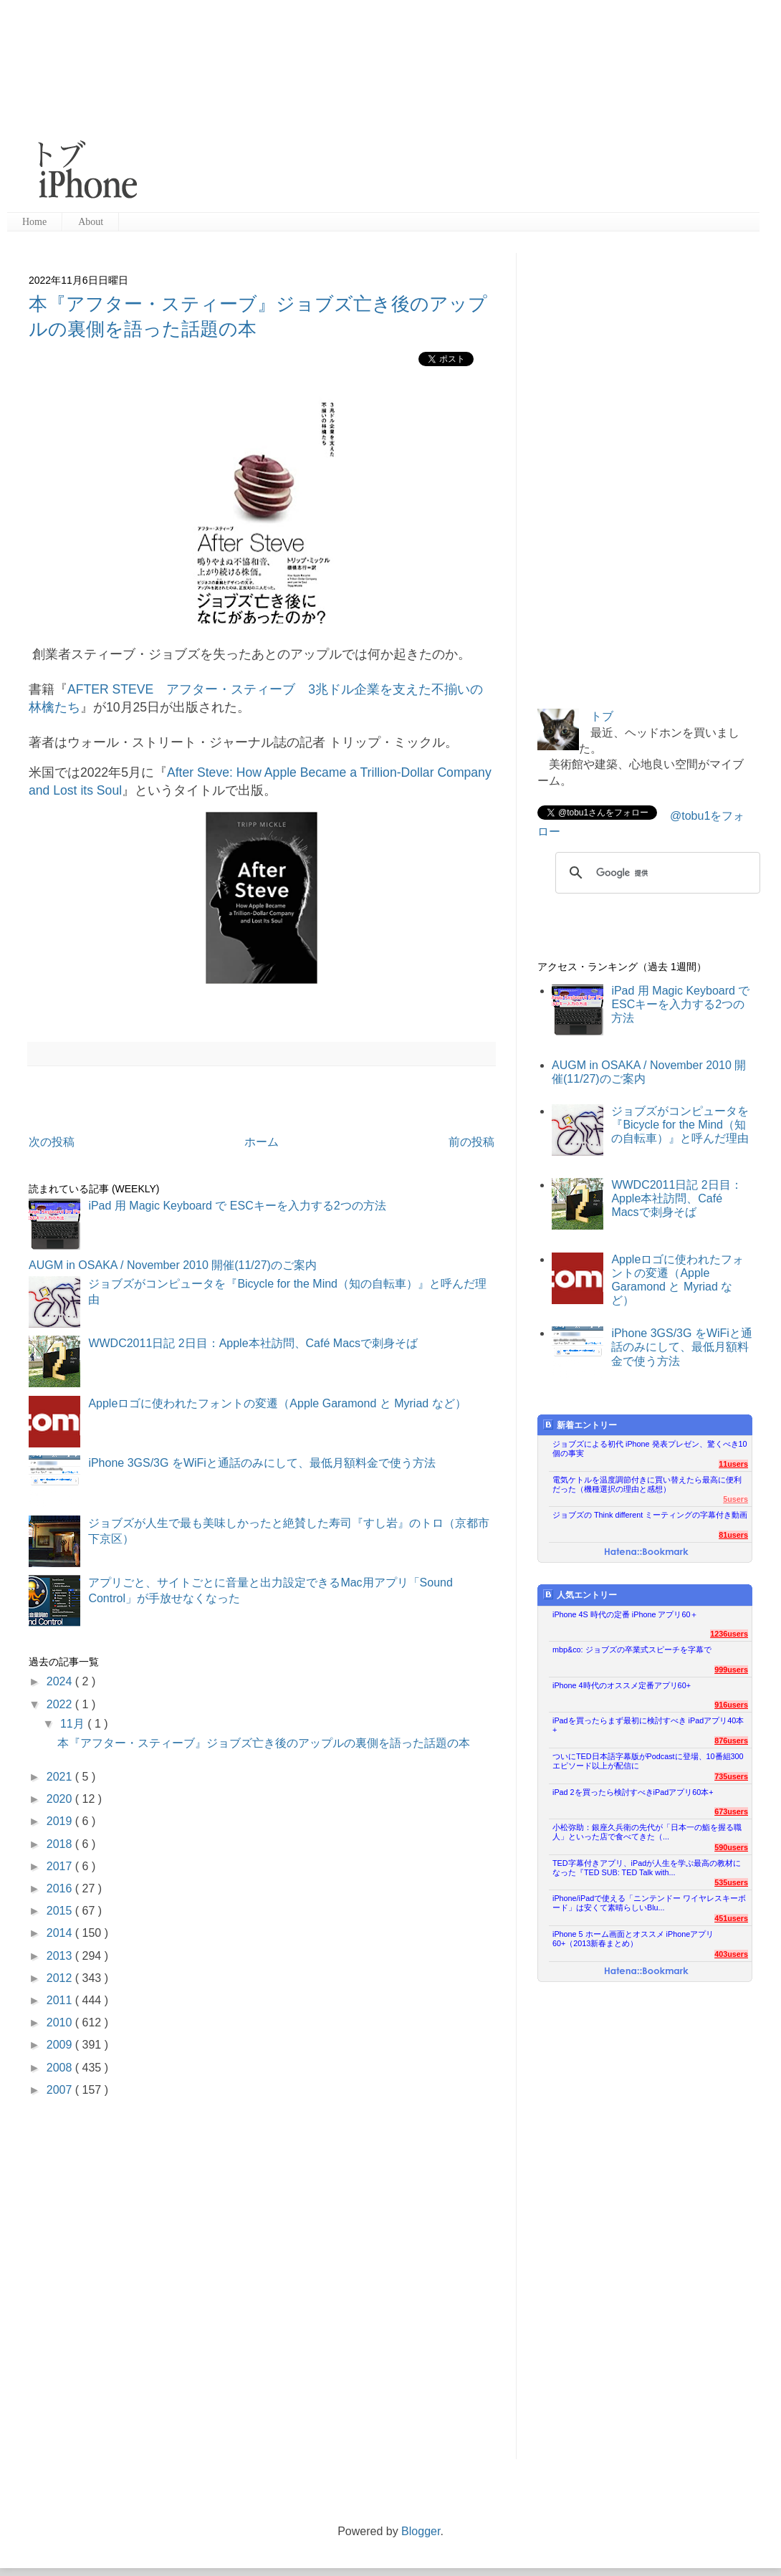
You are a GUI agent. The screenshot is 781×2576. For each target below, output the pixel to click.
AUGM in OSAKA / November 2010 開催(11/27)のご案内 (173, 1265)
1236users (729, 1633)
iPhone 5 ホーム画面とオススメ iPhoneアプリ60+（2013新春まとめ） (633, 1939)
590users (731, 1847)
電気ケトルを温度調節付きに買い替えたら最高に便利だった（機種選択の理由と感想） (647, 1484)
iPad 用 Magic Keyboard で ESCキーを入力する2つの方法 (236, 1206)
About (90, 221)
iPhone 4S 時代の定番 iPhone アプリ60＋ (625, 1614)
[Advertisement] (440, 107)
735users (731, 1776)
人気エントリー (580, 1594)
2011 (61, 2000)
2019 (61, 1821)
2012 (61, 1978)
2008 (61, 2068)
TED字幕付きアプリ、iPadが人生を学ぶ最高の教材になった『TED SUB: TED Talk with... (646, 1868)
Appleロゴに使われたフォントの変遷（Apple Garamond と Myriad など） (277, 1403)
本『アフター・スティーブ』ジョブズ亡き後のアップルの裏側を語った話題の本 (263, 1743)
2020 (61, 1799)
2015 (61, 1911)
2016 (61, 1888)
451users (731, 1918)
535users (731, 1882)
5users (735, 1499)
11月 (73, 1724)
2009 (61, 2045)
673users (731, 1811)
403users (731, 1954)
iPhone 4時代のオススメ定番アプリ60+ (621, 1685)
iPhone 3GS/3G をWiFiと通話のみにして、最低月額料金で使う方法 (262, 1463)
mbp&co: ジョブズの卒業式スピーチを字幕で (631, 1649)
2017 (61, 1866)
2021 (61, 1777)
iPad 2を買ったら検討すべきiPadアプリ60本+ (633, 1792)
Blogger (420, 2531)
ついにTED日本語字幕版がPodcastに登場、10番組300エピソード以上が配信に (648, 1761)
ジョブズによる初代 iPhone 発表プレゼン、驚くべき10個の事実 (649, 1448)
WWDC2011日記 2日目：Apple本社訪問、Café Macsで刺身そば (253, 1343)
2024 (61, 1681)
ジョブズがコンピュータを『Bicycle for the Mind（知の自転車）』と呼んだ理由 (680, 1124)
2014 (61, 1933)
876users (731, 1740)
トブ (601, 716)
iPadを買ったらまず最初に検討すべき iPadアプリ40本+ (648, 1725)
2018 (61, 1844)
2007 (61, 2090)
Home (34, 221)
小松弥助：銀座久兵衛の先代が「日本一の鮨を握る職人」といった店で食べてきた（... (647, 1832)
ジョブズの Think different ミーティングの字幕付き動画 (649, 1514)
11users (733, 1464)
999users (731, 1669)
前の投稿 (471, 1142)
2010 (61, 2022)
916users (731, 1704)
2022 (61, 1704)
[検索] (655, 872)
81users (733, 1535)
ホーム (261, 1142)
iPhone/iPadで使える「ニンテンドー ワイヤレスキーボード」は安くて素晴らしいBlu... (649, 1903)
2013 (61, 1956)
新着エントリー (580, 1424)
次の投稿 (52, 1142)
